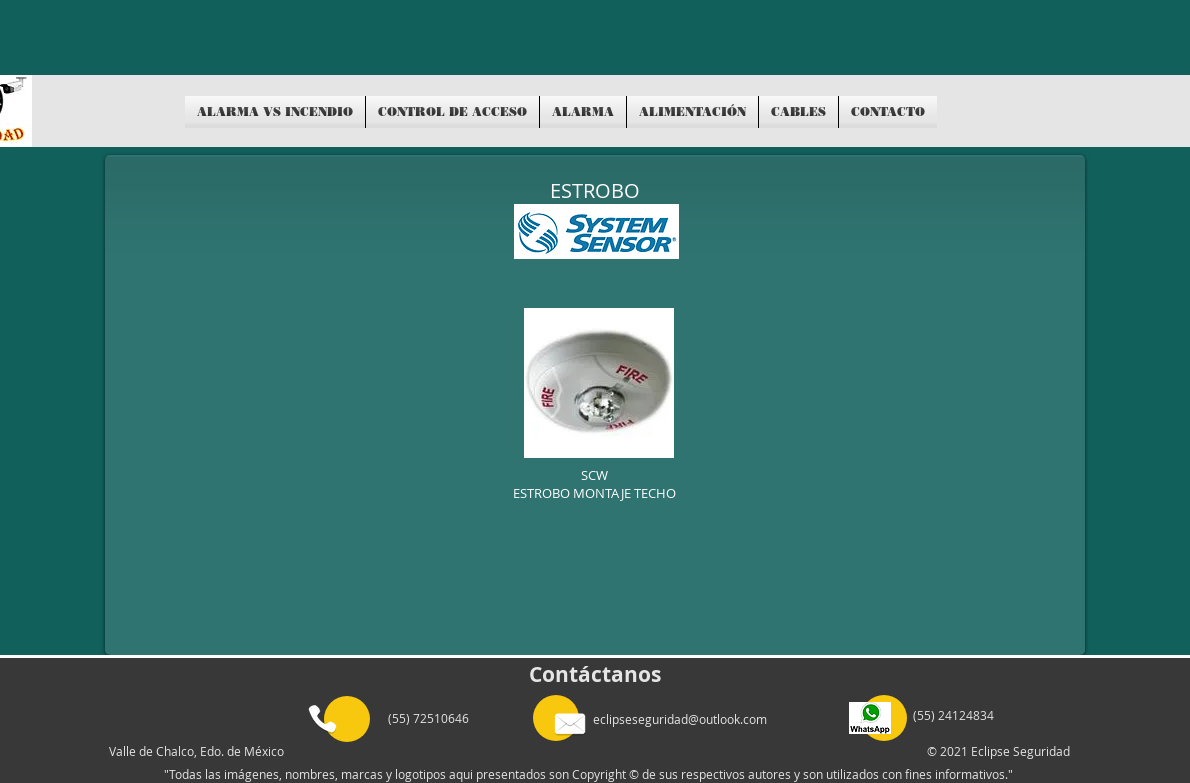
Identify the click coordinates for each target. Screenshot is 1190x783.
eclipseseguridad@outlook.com (680, 719)
